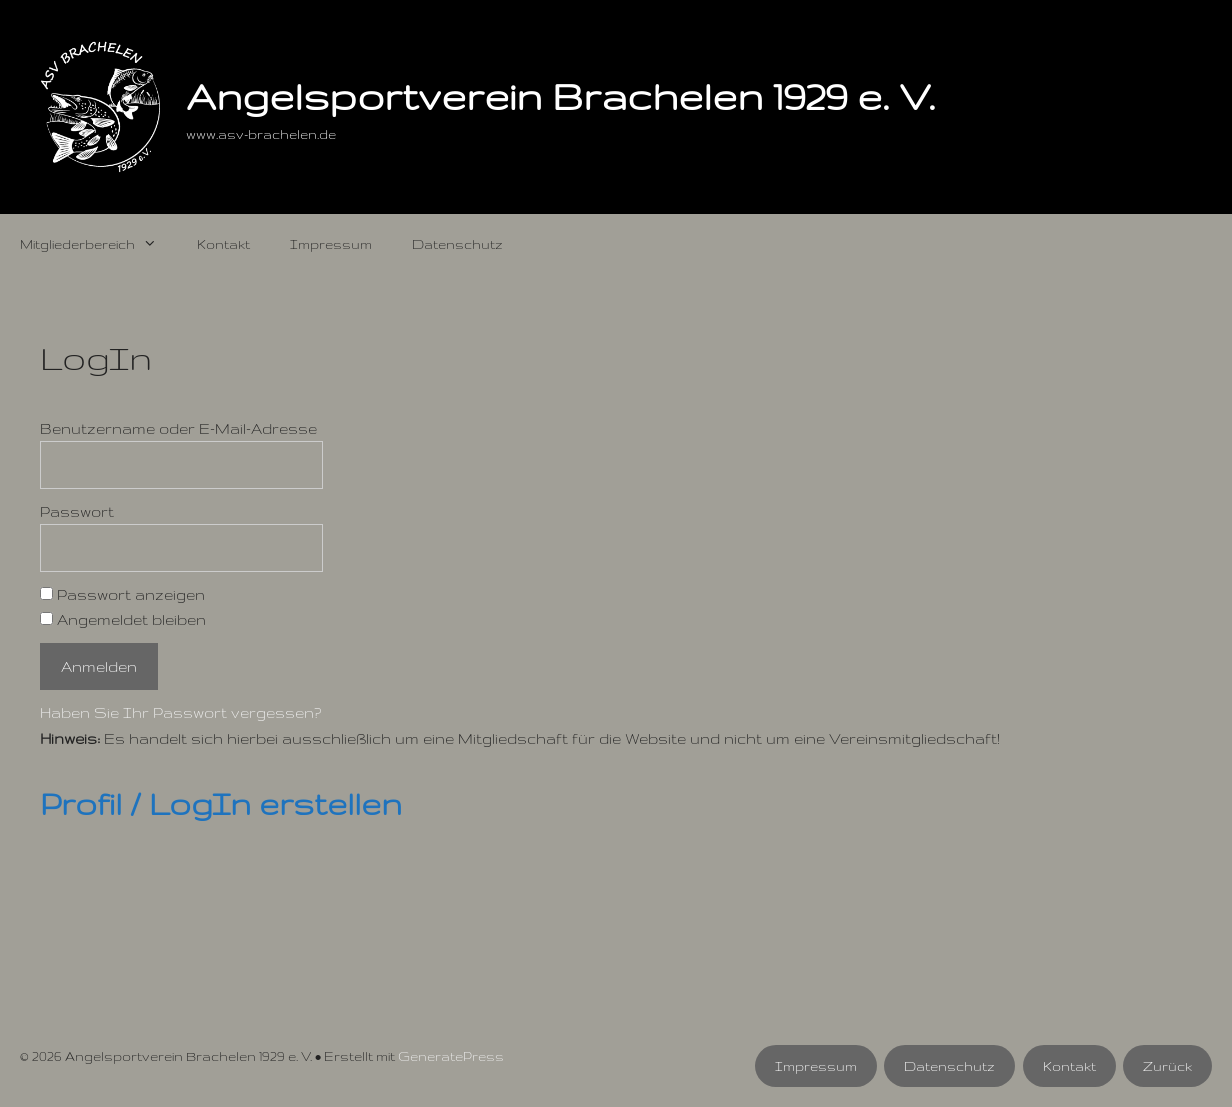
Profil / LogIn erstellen (221, 803)
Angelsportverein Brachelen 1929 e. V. (560, 95)
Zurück (1167, 1066)
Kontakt (223, 244)
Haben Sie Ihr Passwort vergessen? (180, 712)
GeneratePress (451, 1056)
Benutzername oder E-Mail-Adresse (178, 428)
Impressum (331, 244)
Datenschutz (457, 244)
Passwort (77, 511)
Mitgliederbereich (98, 244)
